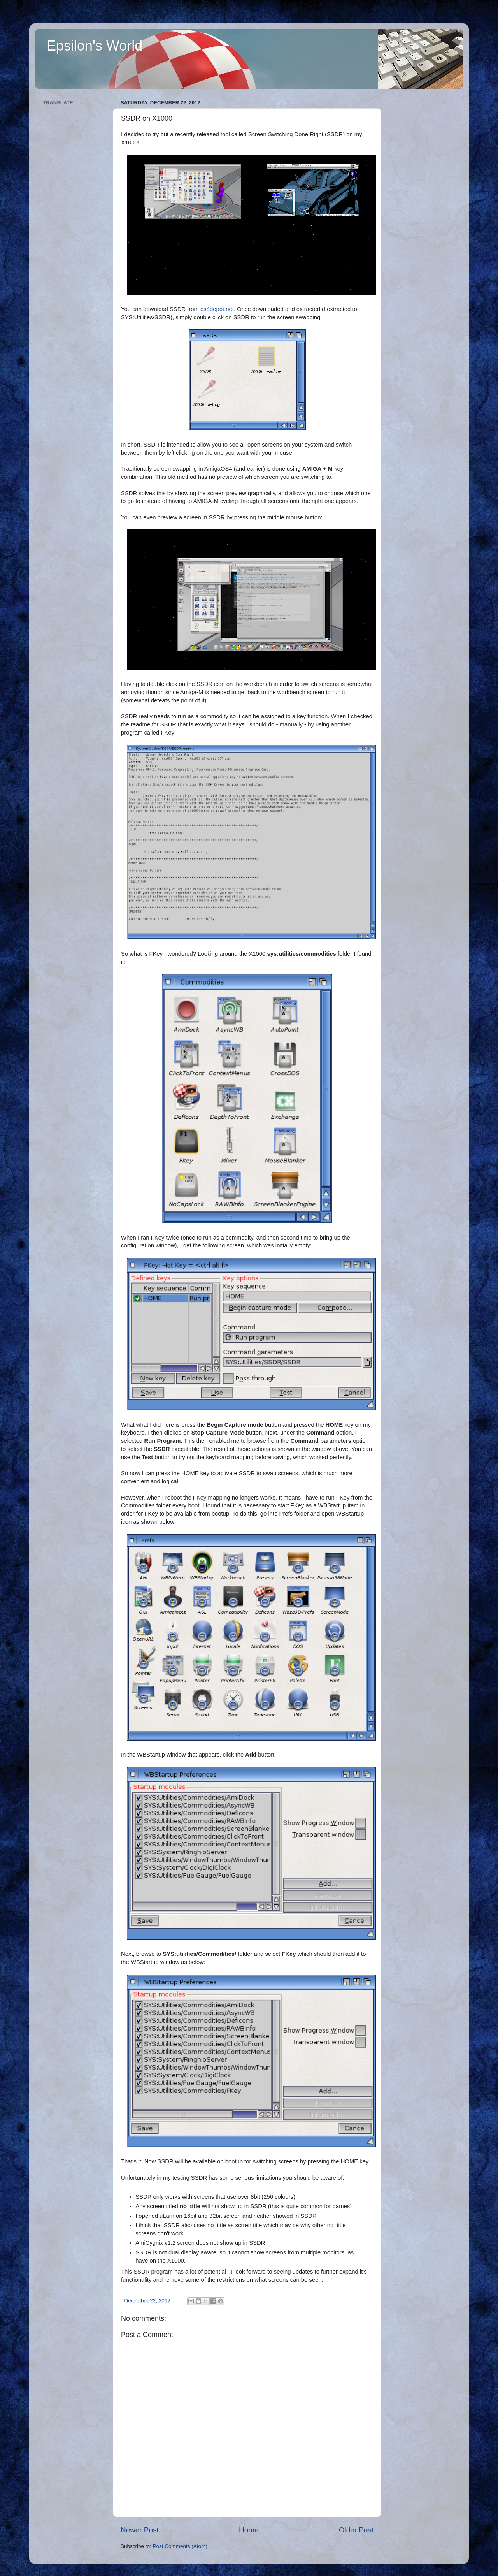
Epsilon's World (94, 46)
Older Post (356, 2530)
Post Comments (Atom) (180, 2546)
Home (248, 2530)
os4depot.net (217, 309)
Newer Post (140, 2530)
